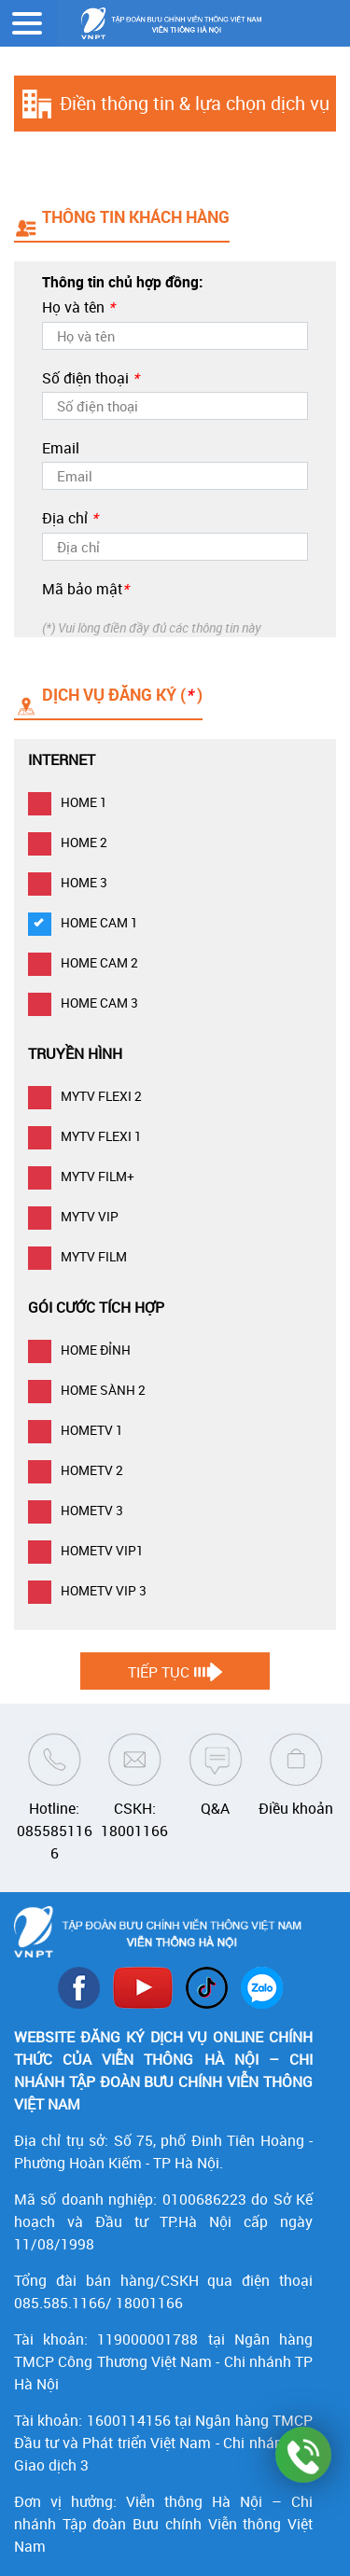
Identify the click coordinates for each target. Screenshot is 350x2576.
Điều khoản (296, 1808)
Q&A (215, 1808)
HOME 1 (67, 802)
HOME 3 (67, 882)
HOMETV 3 (75, 1510)
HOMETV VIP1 (86, 1550)
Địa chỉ (70, 518)
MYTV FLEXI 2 (85, 1096)
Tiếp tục (158, 1672)
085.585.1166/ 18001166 (98, 2302)
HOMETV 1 (75, 1430)
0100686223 (204, 2199)
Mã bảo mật (85, 588)
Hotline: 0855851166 (54, 1830)
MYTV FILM (77, 1256)
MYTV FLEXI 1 (85, 1136)
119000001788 (147, 2339)
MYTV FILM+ (81, 1176)
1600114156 (129, 2420)
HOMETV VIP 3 (87, 1590)
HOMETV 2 (75, 1470)
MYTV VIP (73, 1216)
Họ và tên (78, 307)
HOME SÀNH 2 (87, 1389)
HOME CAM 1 (83, 922)
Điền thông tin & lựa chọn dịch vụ (194, 103)
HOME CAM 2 (83, 962)
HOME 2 (67, 842)
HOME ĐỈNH (79, 1349)
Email (60, 448)
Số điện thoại (90, 378)
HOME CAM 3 (83, 1002)
